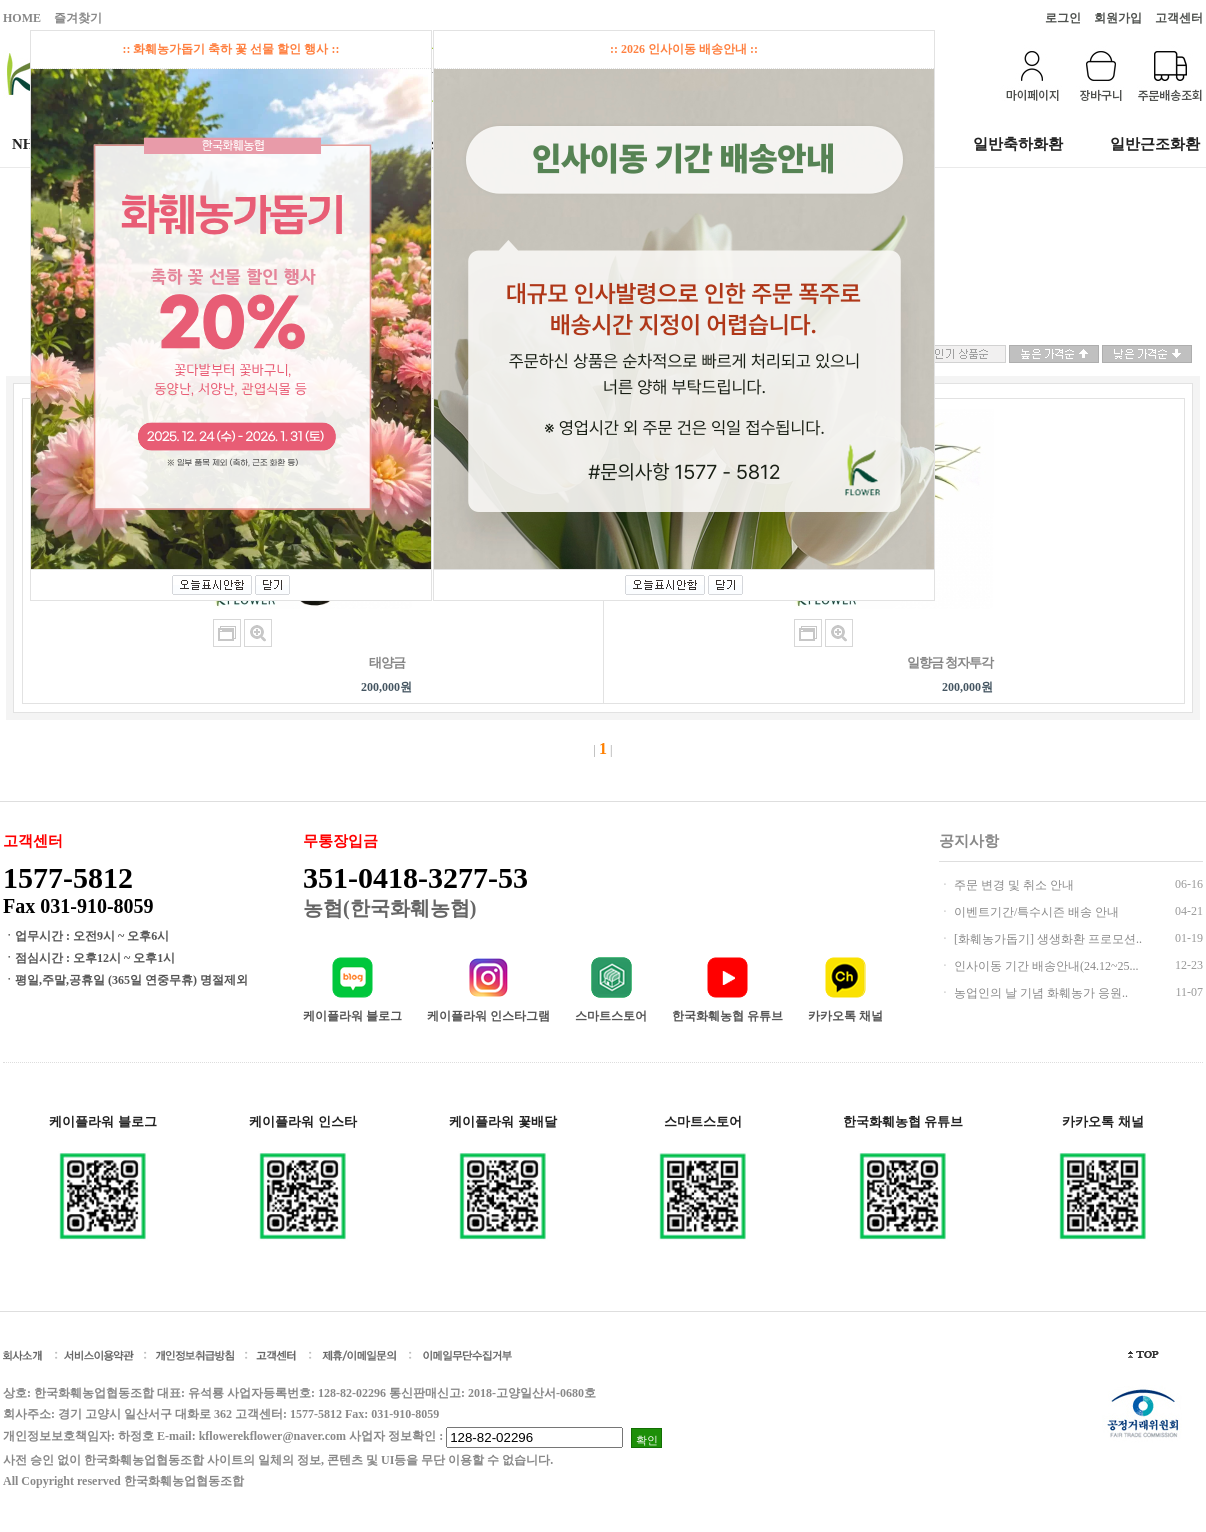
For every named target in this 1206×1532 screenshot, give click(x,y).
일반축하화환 (1018, 144)
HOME (22, 18)
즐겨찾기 (78, 18)
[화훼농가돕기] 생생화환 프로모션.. (1046, 939)
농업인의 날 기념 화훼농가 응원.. (1039, 993)
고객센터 (1179, 18)
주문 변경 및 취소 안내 (1012, 885)
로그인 (1063, 18)
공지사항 (969, 841)
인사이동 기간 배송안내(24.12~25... (1045, 966)
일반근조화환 (1155, 144)
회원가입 (1118, 18)
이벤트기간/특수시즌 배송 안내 (1035, 912)
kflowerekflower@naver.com (272, 1436)
